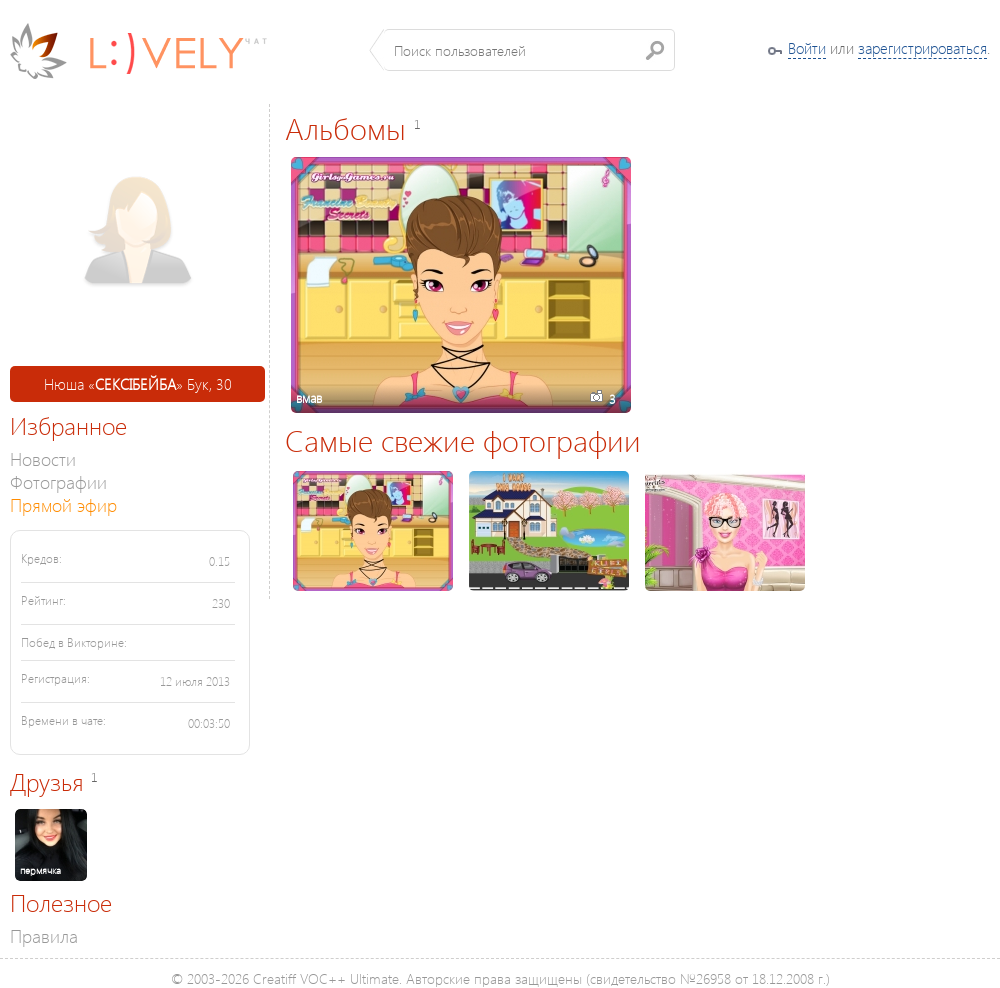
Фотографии (58, 481)
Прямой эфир (63, 504)
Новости (43, 458)
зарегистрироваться (922, 48)
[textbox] (529, 50)
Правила (44, 935)
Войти (807, 48)
